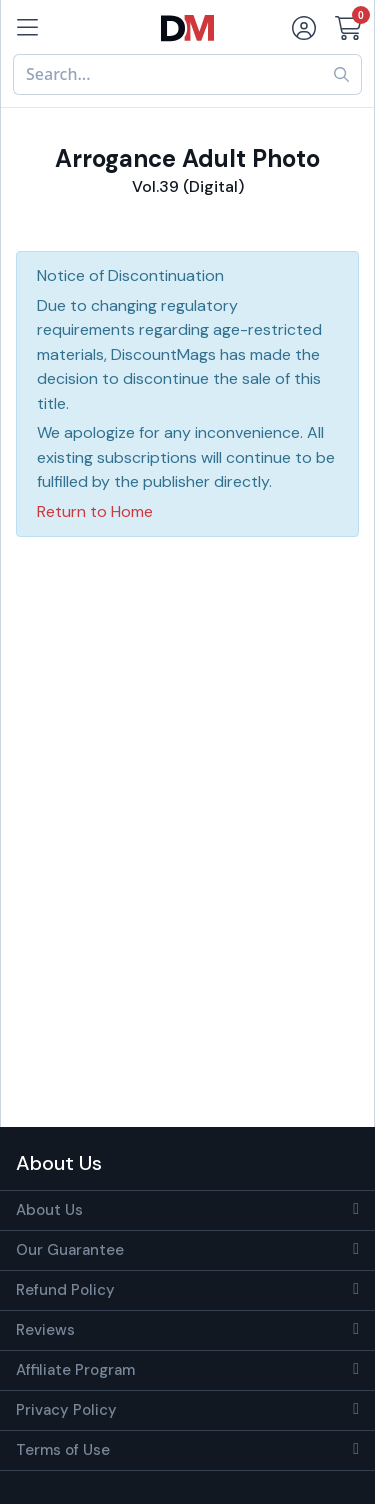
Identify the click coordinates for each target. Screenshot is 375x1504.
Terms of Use (63, 1450)
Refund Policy (65, 1290)
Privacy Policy (66, 1410)
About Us (49, 1210)
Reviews (45, 1330)
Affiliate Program (75, 1370)
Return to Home (95, 511)
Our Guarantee (70, 1250)
